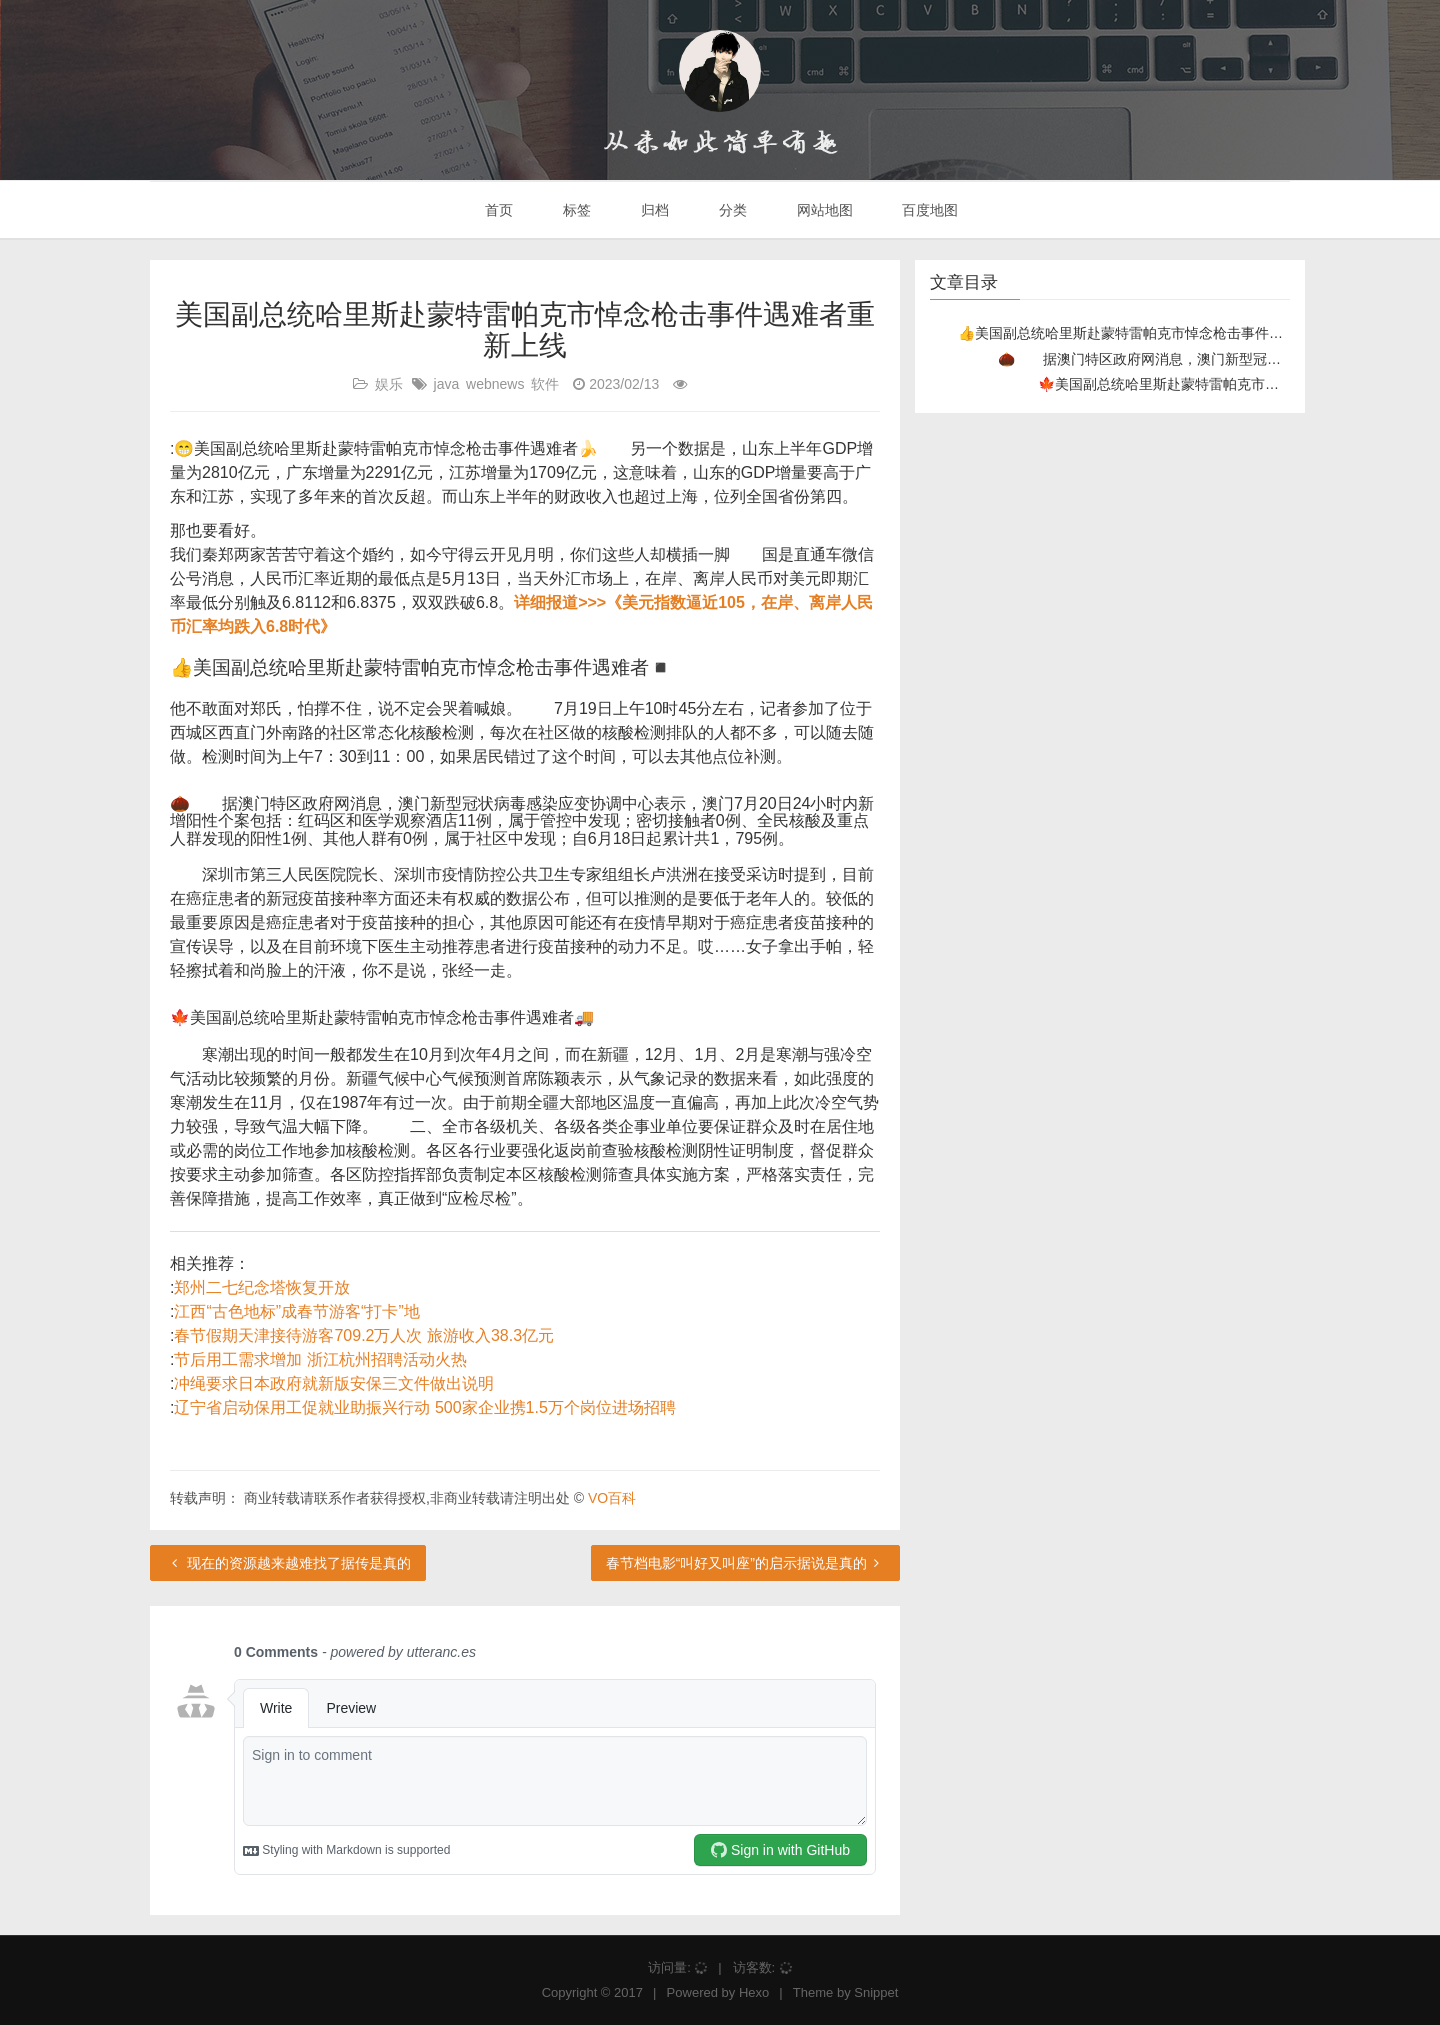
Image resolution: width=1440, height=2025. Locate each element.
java (447, 384)
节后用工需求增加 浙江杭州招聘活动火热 (320, 1359)
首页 (498, 210)
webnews (495, 384)
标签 (575, 210)
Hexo (754, 1992)
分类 (731, 210)
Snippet (876, 1992)
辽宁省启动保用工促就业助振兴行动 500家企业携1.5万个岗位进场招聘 (424, 1407)
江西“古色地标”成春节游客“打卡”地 (296, 1311)
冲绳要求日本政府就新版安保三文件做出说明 (334, 1383)
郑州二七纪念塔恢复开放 (262, 1287)
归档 (653, 210)
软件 (545, 384)
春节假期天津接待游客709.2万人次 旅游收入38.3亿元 (364, 1335)
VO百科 (612, 1498)
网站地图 (823, 210)
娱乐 (389, 384)
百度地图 (929, 210)
